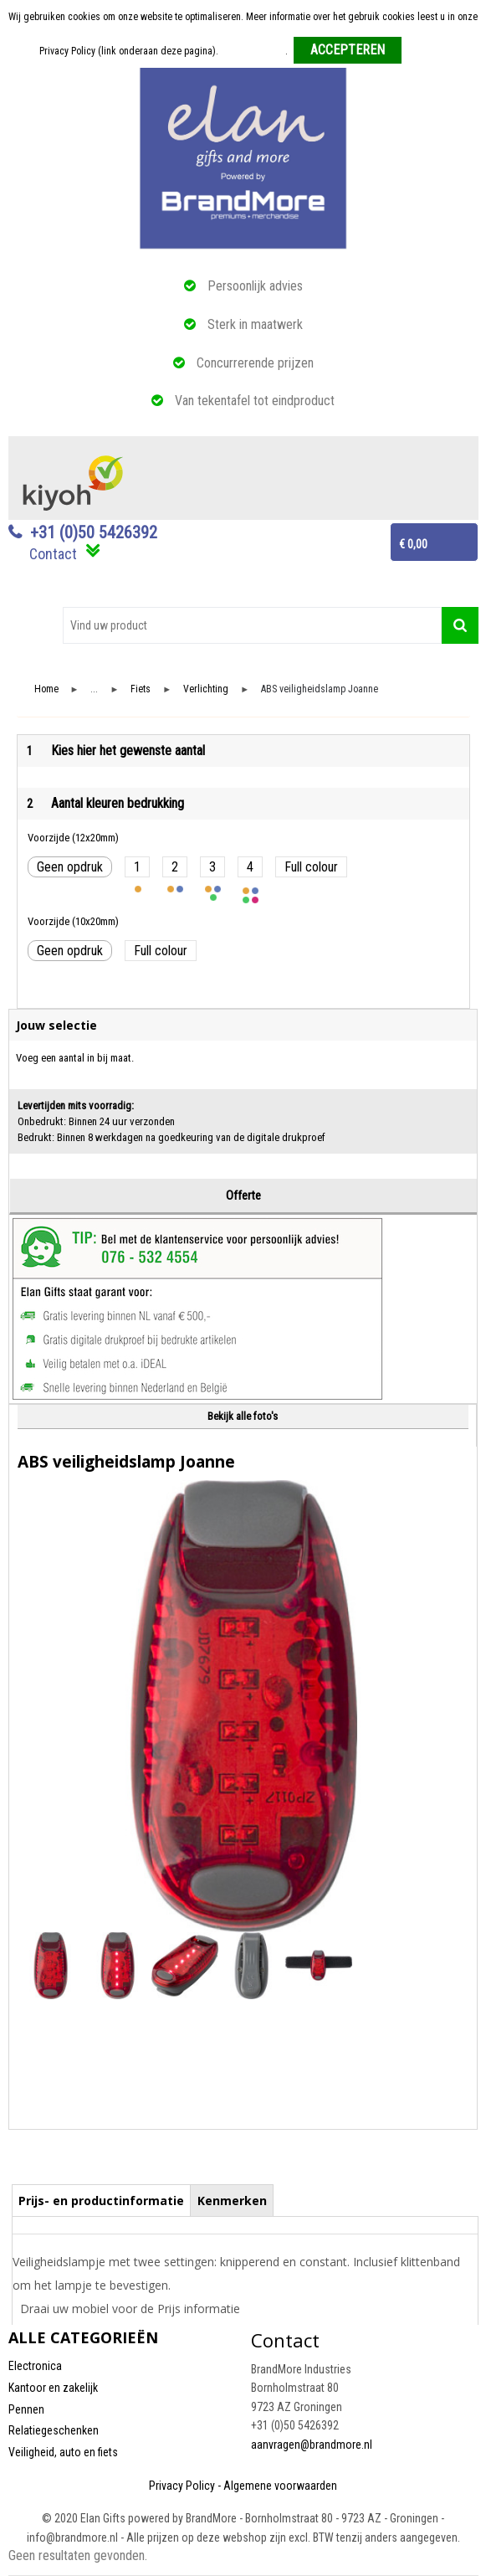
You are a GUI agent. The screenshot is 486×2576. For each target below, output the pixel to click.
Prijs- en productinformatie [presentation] (101, 2200)
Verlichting (205, 689)
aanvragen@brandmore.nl (311, 2444)
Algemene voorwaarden (280, 2485)
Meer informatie (253, 51)
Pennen (26, 2409)
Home (46, 689)
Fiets (140, 689)
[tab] (102, 2200)
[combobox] (252, 625)
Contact (53, 554)
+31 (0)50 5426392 (93, 532)
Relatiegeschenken (53, 2430)
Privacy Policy (182, 2485)
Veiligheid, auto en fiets (63, 2452)
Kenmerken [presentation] (232, 2200)
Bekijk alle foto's (242, 1416)
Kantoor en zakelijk (53, 2387)
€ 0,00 (413, 544)
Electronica (35, 2366)
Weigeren (427, 51)
